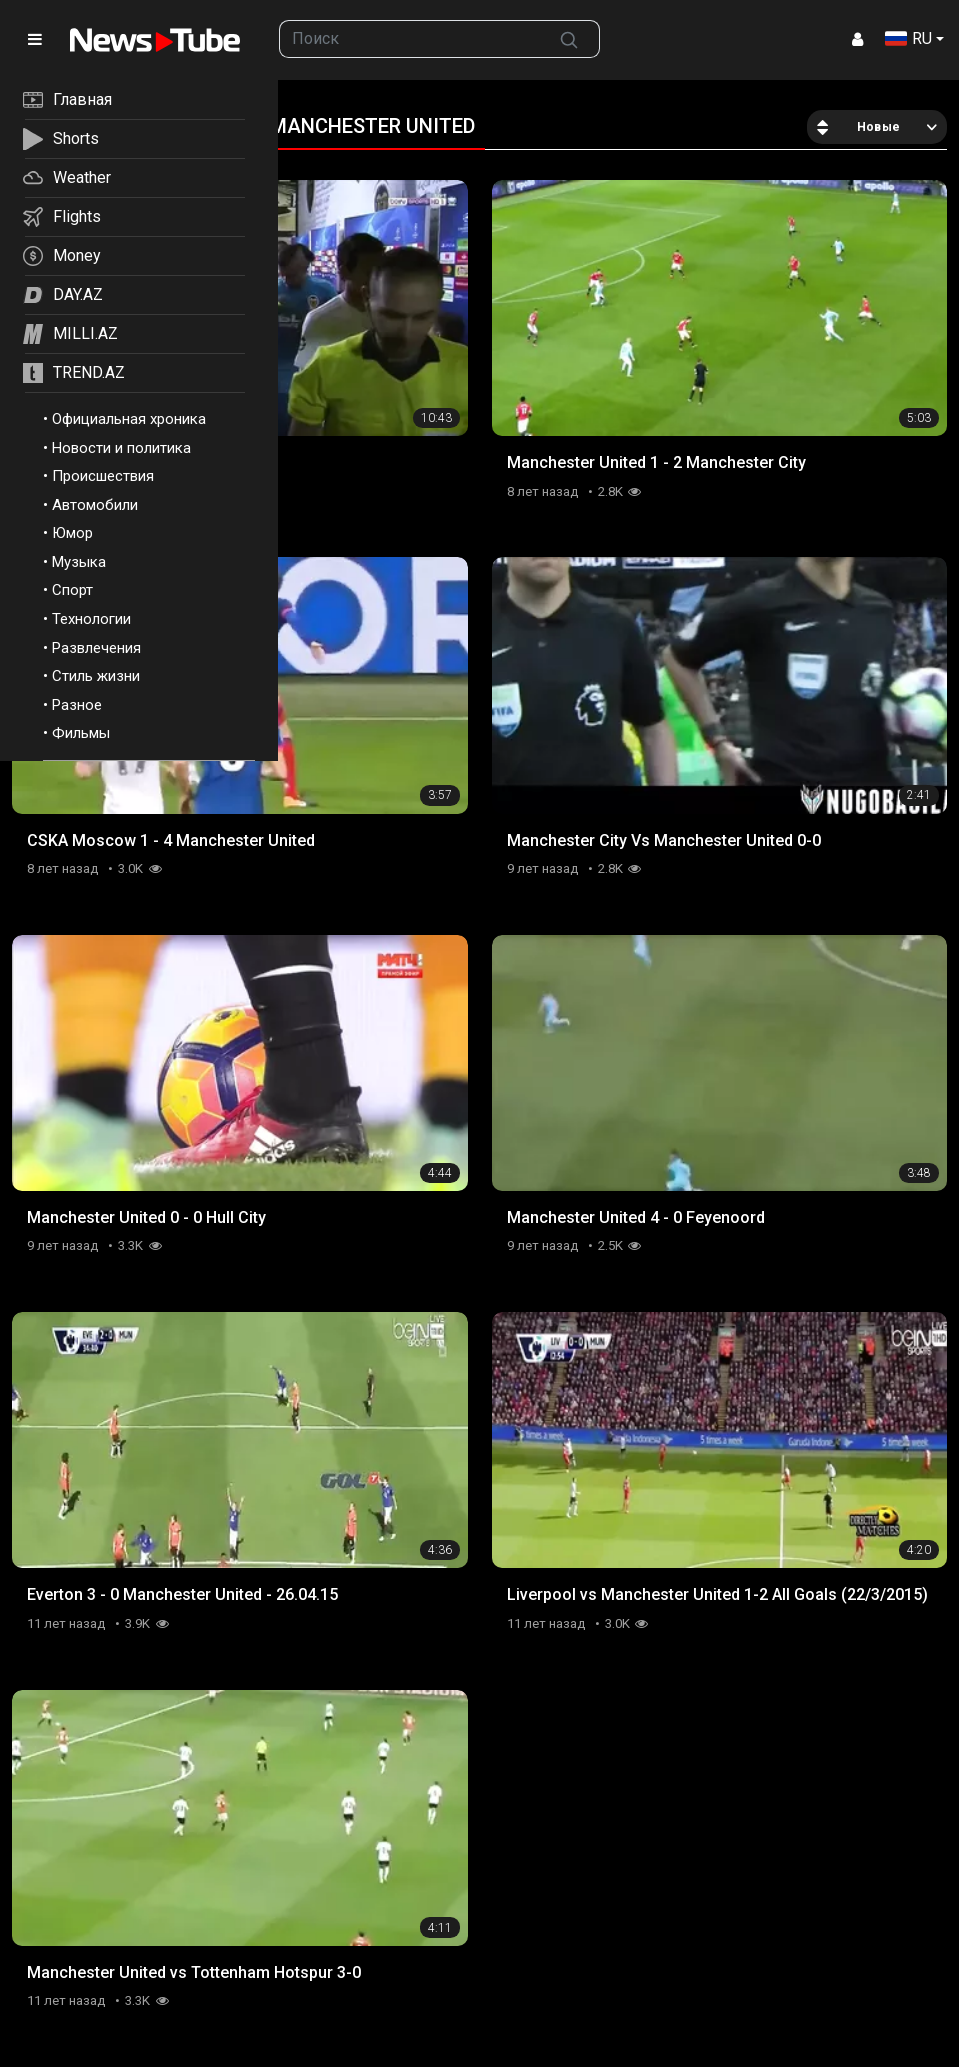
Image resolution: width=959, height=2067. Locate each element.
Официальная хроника (129, 419)
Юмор (72, 533)
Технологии (91, 619)
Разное (77, 705)
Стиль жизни (96, 676)
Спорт (72, 590)
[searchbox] (409, 39)
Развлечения (96, 648)
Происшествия (103, 476)
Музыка (79, 562)
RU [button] (908, 38)
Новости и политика (121, 448)
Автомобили (95, 505)
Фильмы (81, 733)
